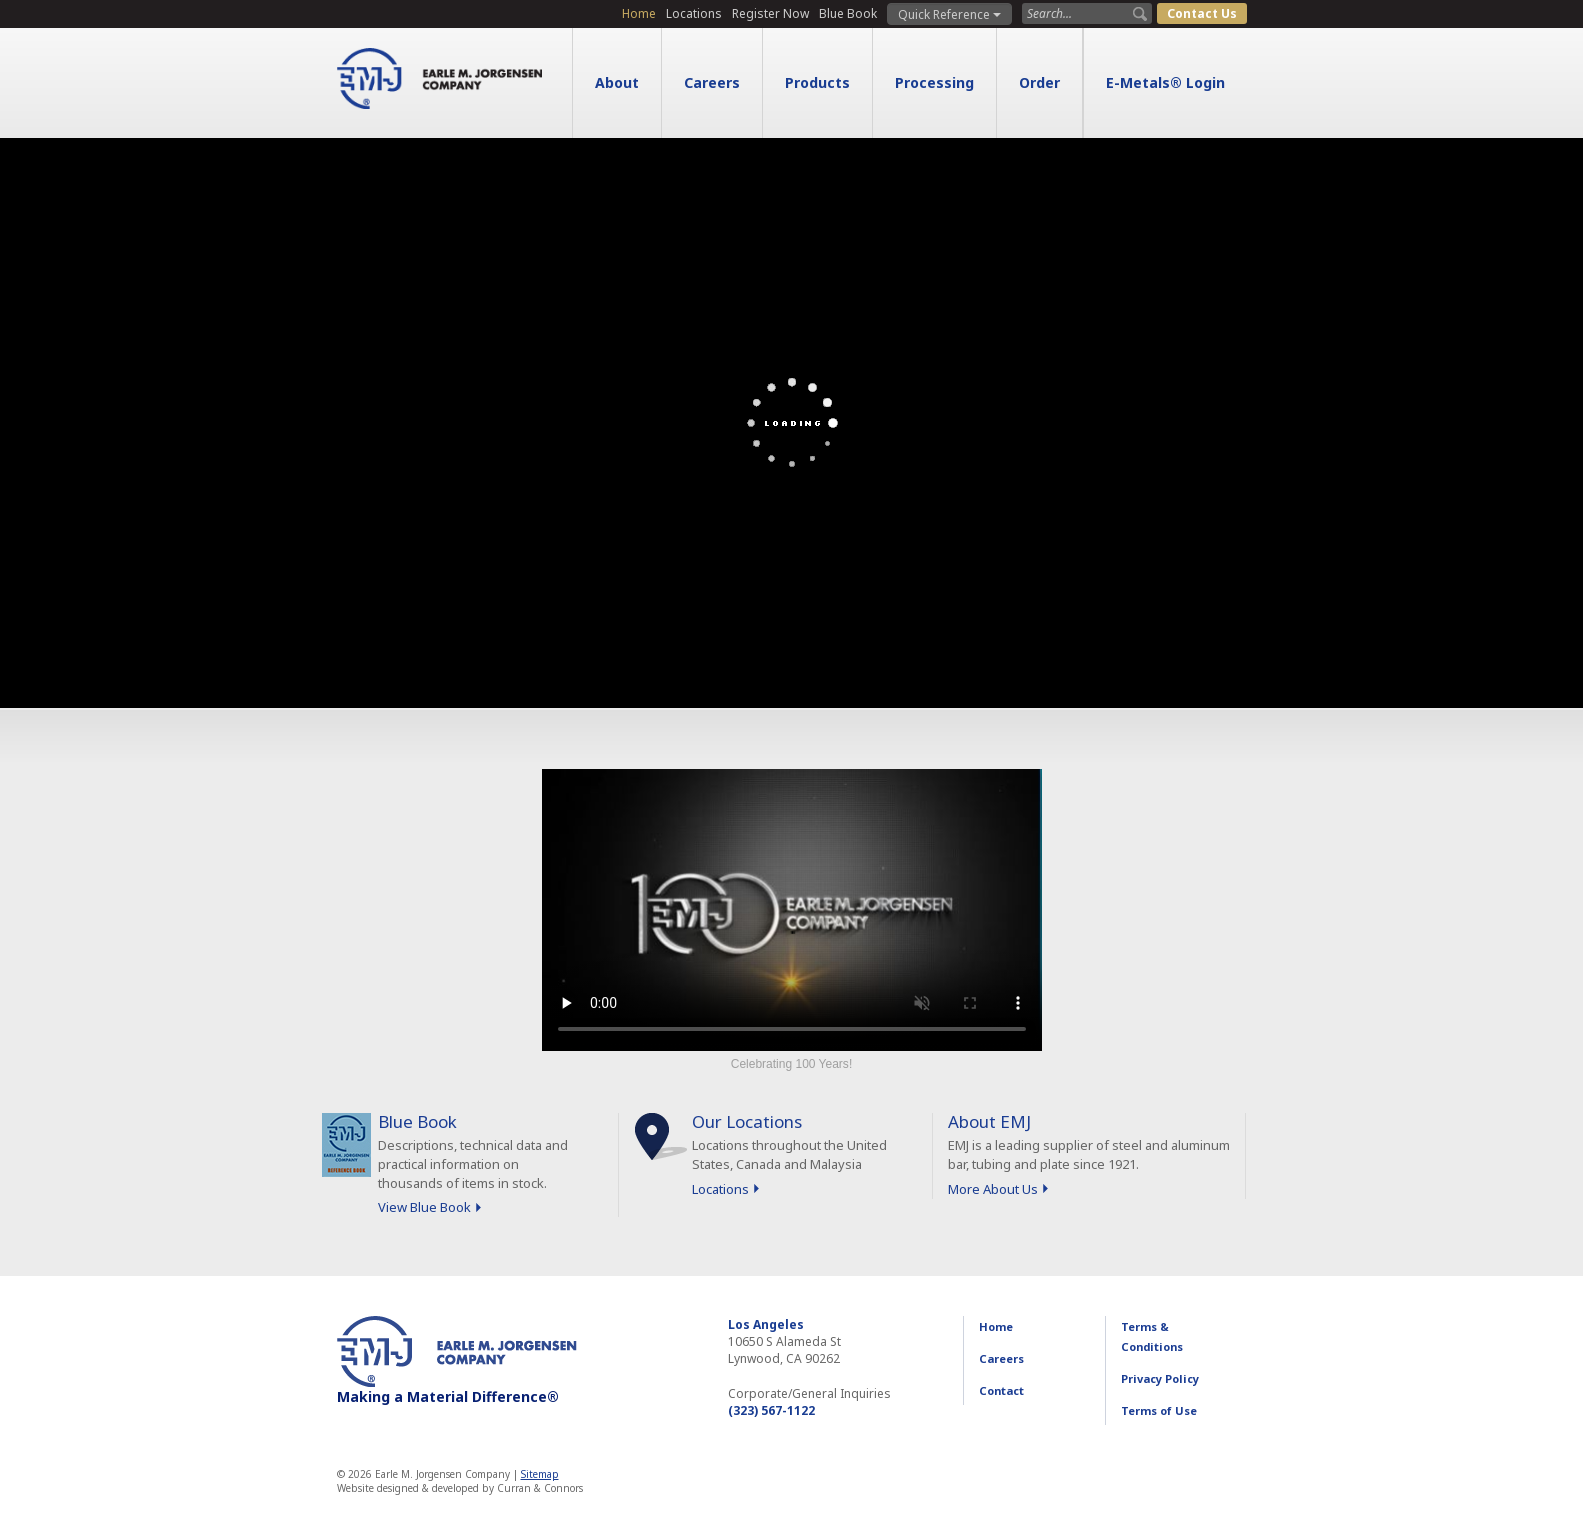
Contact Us (1202, 13)
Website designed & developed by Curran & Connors (460, 1488)
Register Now (770, 13)
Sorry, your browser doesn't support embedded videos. (792, 910)
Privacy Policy (1160, 1378)
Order (1039, 82)
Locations (694, 13)
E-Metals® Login (1165, 82)
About (617, 82)
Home (639, 13)
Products (817, 82)
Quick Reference (949, 14)
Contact (1001, 1390)
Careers (712, 82)
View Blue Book (424, 1207)
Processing (934, 82)
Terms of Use (1159, 1410)
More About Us (993, 1189)
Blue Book (848, 13)
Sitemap (540, 1474)
